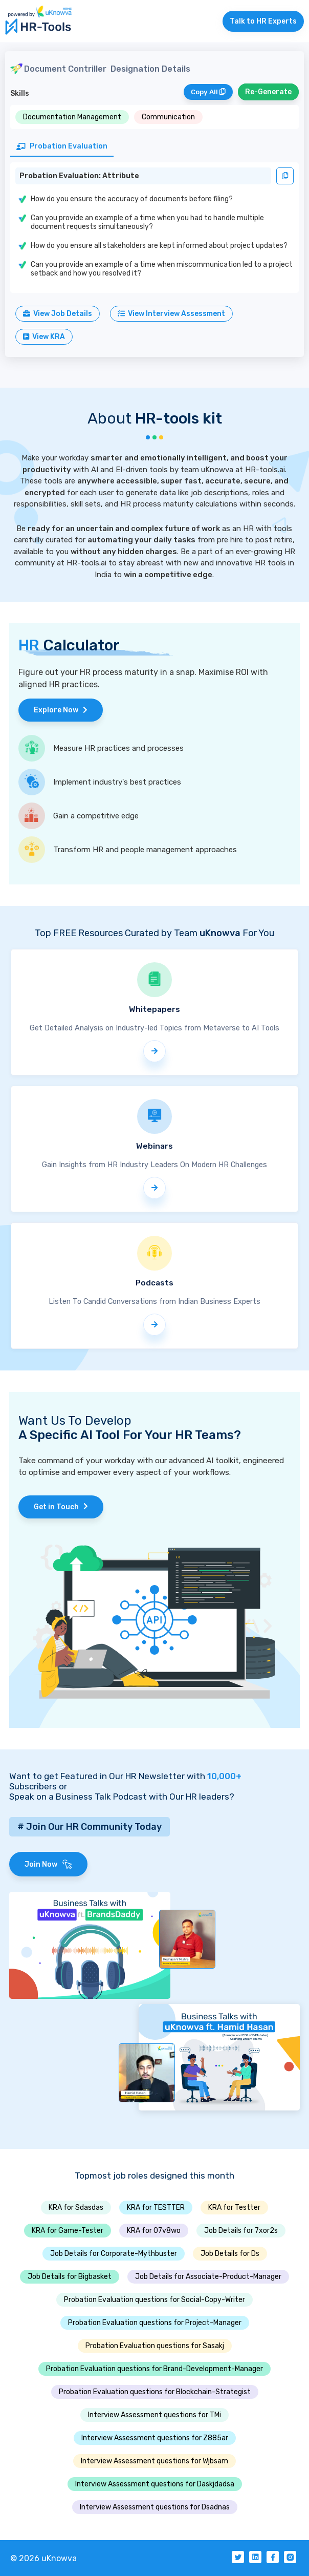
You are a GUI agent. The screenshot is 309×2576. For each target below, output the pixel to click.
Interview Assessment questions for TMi (154, 2415)
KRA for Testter (234, 2207)
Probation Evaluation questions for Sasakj (154, 2345)
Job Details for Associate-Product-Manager (208, 2276)
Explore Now (60, 710)
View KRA (44, 336)
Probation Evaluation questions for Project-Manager (154, 2322)
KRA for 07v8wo (154, 2230)
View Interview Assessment (171, 313)
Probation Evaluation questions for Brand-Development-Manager (154, 2368)
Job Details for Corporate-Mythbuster (113, 2253)
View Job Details (57, 313)
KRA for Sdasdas (76, 2207)
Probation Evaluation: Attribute (79, 176)
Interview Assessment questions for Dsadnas (155, 2507)
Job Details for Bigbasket (70, 2276)
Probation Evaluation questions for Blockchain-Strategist (155, 2392)
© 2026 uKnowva (43, 2558)
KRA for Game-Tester (67, 2230)
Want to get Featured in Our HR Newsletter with (125, 1776)
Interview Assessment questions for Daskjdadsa (154, 2484)
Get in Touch (61, 1507)
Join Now (48, 1864)
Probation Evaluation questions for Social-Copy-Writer (154, 2299)
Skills (19, 93)
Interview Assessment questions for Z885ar (154, 2438)
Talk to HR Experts (263, 21)
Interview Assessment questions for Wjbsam (154, 2461)
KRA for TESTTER (156, 2207)
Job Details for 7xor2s (241, 2230)
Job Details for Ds (230, 2253)
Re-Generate (268, 92)
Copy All (208, 92)
